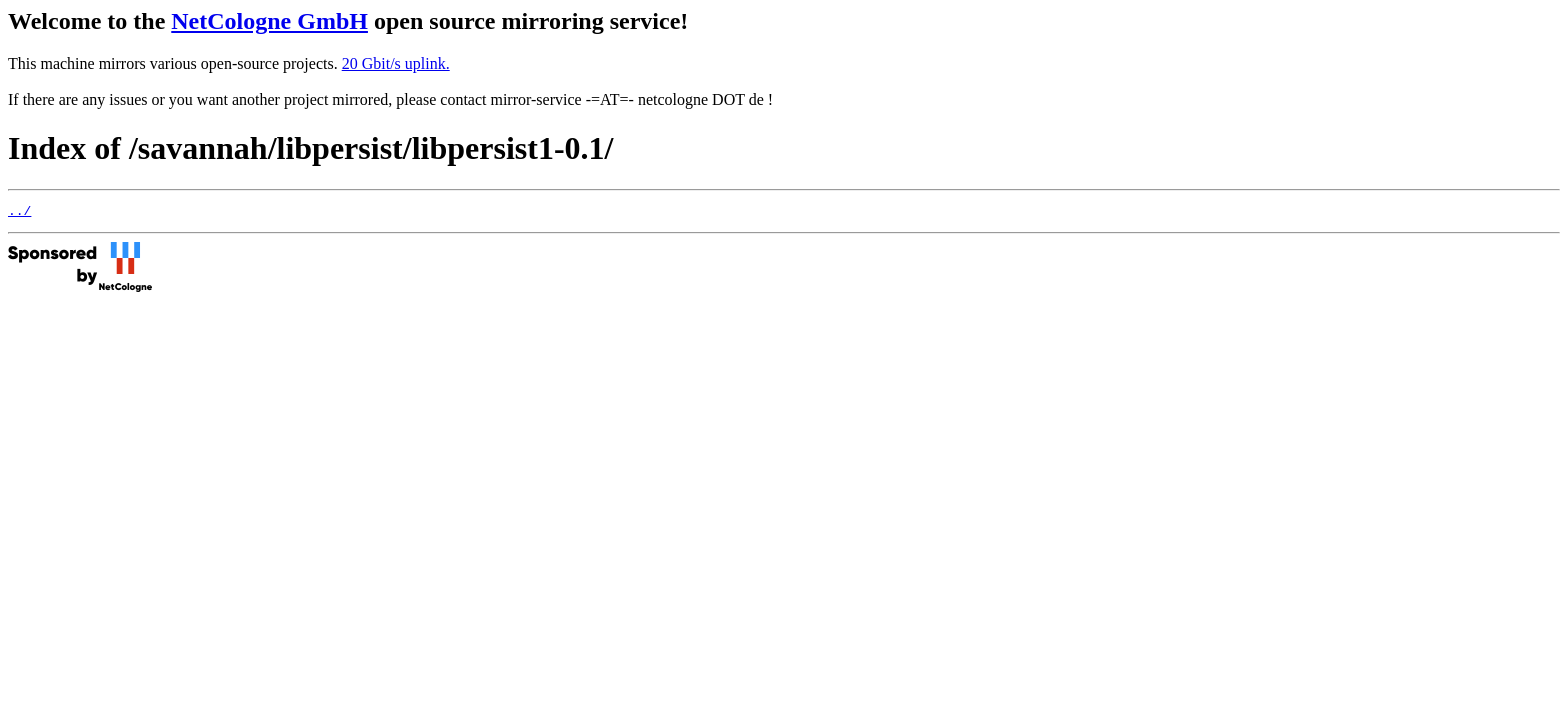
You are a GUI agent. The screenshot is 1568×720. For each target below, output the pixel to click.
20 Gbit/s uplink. (396, 63)
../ (19, 213)
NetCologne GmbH (269, 21)
